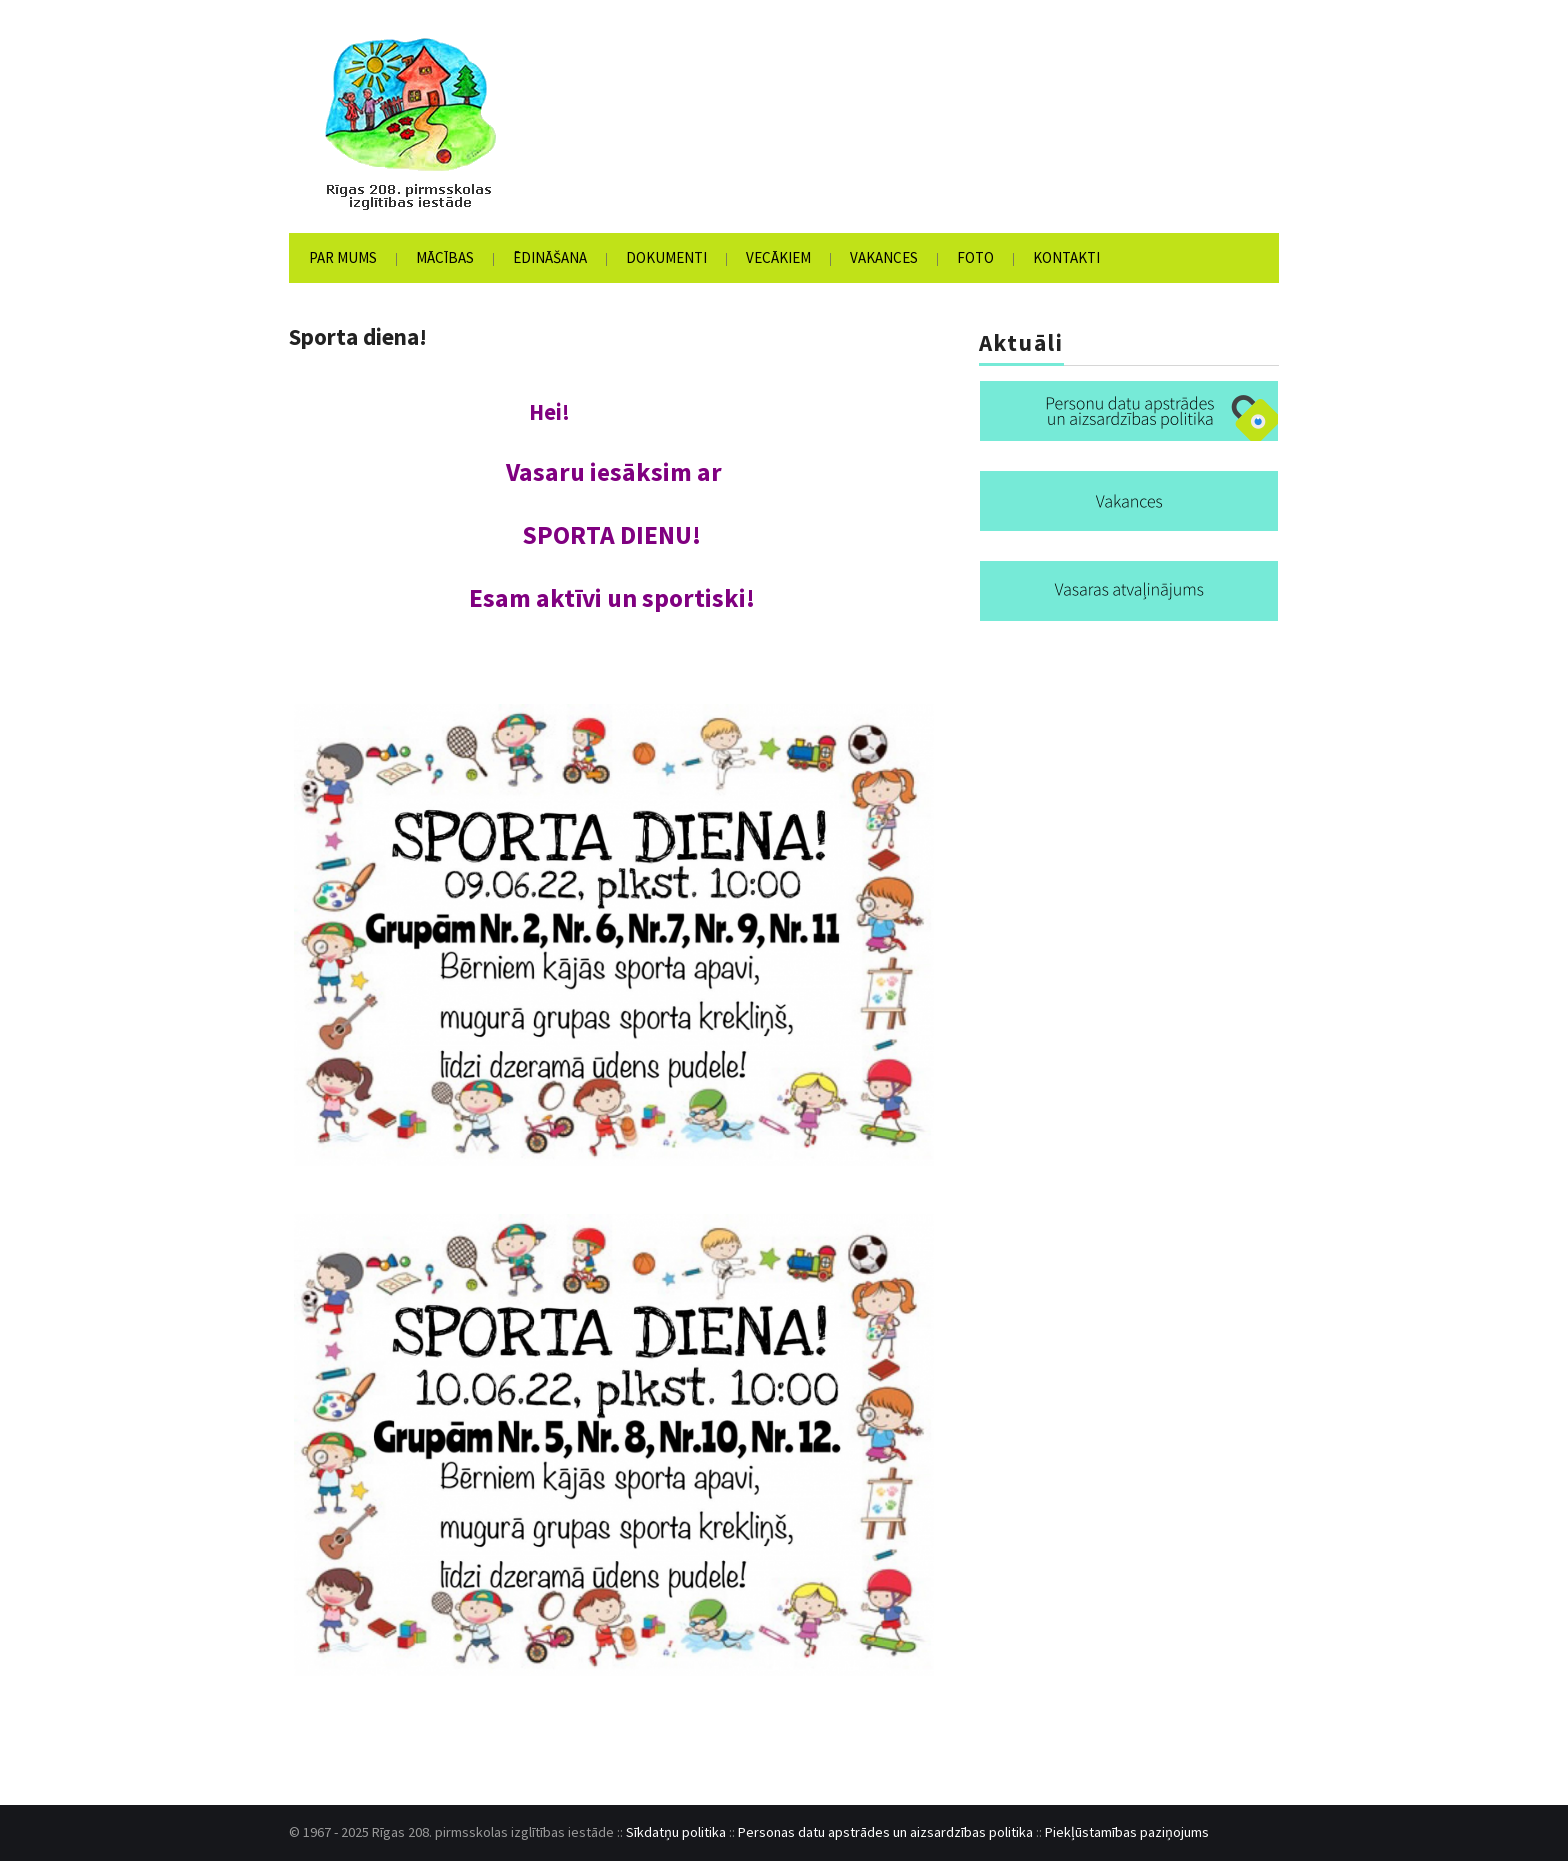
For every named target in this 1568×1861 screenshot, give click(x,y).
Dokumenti (666, 257)
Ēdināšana (550, 257)
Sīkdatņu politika (676, 1832)
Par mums (343, 257)
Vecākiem (778, 257)
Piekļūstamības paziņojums (1127, 1832)
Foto (975, 257)
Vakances (884, 257)
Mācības (445, 257)
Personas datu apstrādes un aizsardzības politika (885, 1832)
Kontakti (1066, 257)
